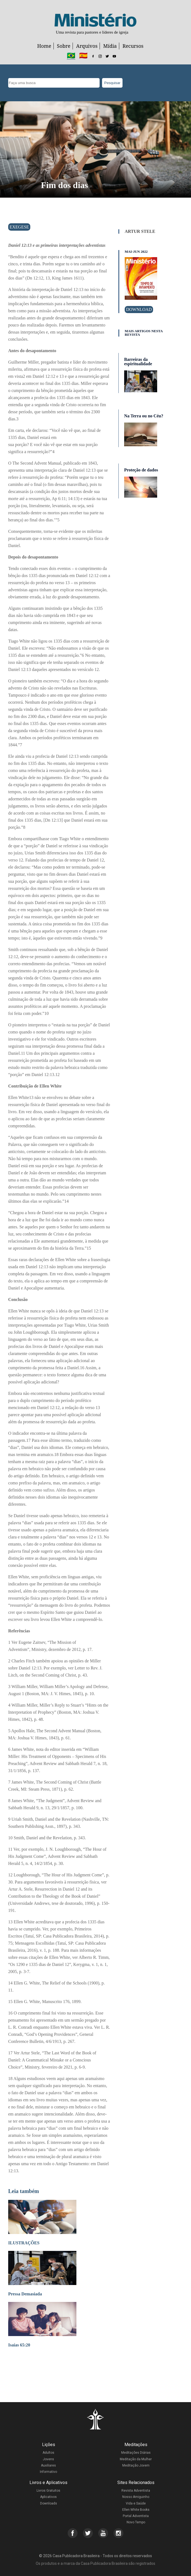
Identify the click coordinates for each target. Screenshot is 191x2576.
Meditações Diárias (136, 2453)
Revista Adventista (135, 2490)
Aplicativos (48, 2497)
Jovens (48, 2459)
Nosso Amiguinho (135, 2497)
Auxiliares (48, 2465)
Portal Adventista (136, 2516)
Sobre (63, 46)
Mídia (110, 46)
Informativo (48, 2472)
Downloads (48, 2503)
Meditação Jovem (136, 2465)
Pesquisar (112, 83)
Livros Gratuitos (48, 2490)
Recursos (133, 46)
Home (44, 46)
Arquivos (86, 46)
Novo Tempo (136, 2522)
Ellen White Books (136, 2510)
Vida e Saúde (136, 2503)
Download (139, 309)
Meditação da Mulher (136, 2459)
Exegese (19, 227)
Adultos (48, 2453)
